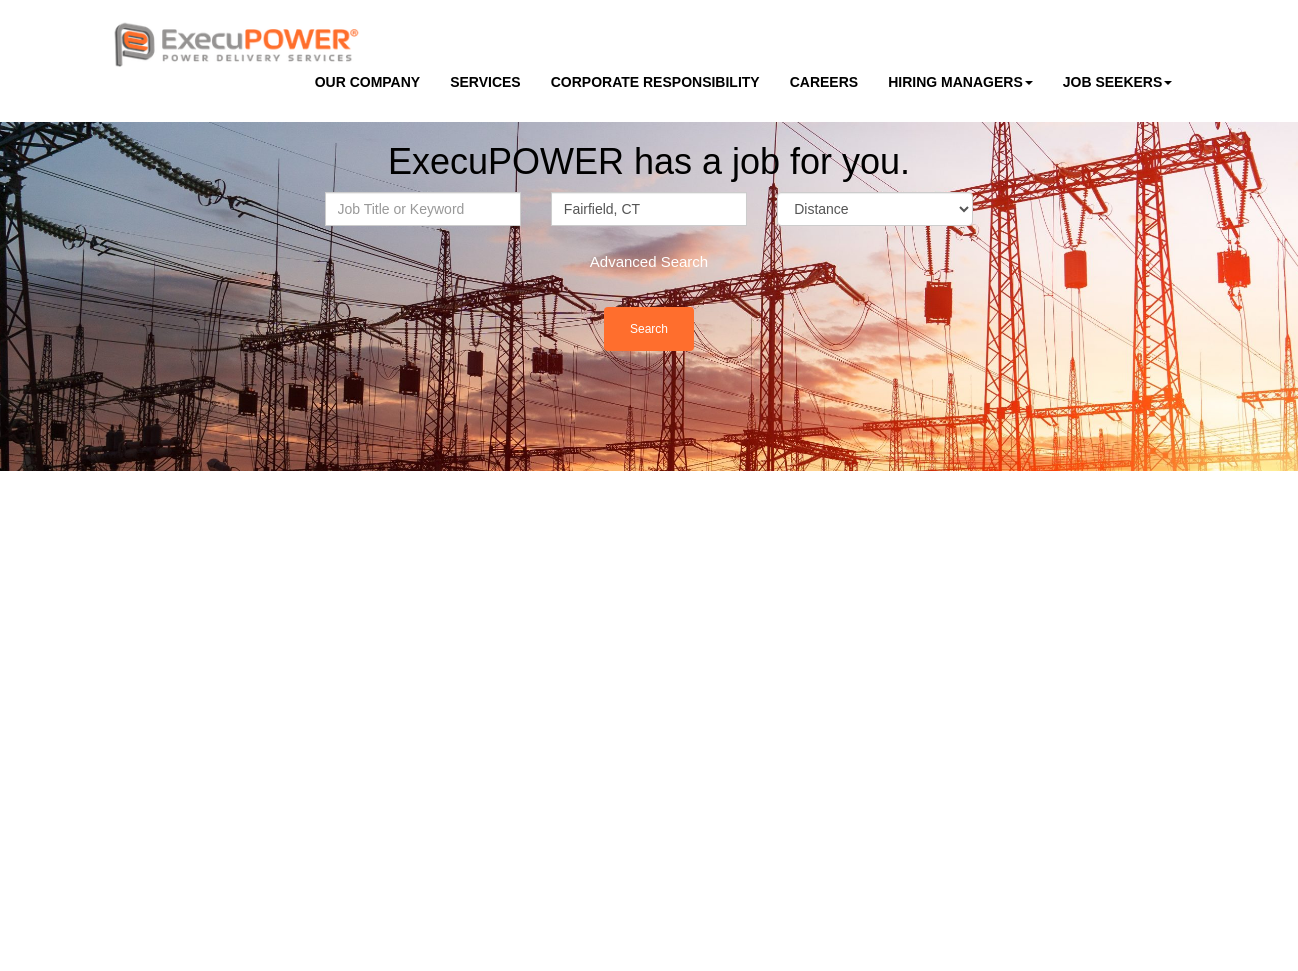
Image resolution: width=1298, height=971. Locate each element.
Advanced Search (649, 261)
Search (649, 329)
